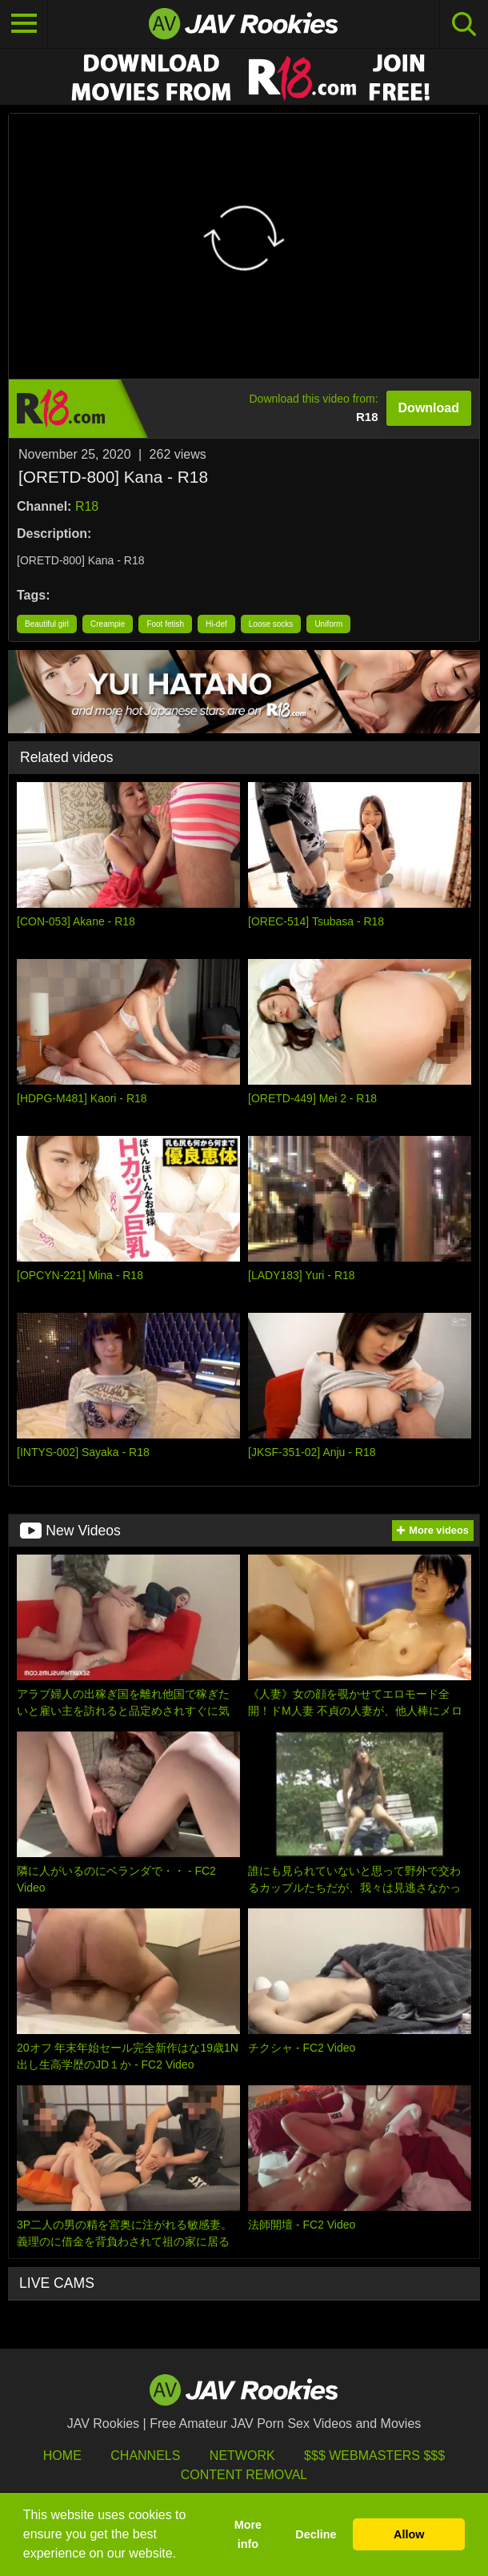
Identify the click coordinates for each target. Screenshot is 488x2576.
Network (242, 2455)
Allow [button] (409, 2534)
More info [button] (248, 2534)
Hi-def (216, 624)
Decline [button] (315, 2534)
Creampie (107, 624)
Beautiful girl (47, 624)
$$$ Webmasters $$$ (374, 2455)
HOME (62, 2455)
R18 (86, 506)
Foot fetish (165, 624)
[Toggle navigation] (24, 24)
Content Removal (244, 2475)
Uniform (328, 624)
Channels (145, 2455)
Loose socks (271, 624)
